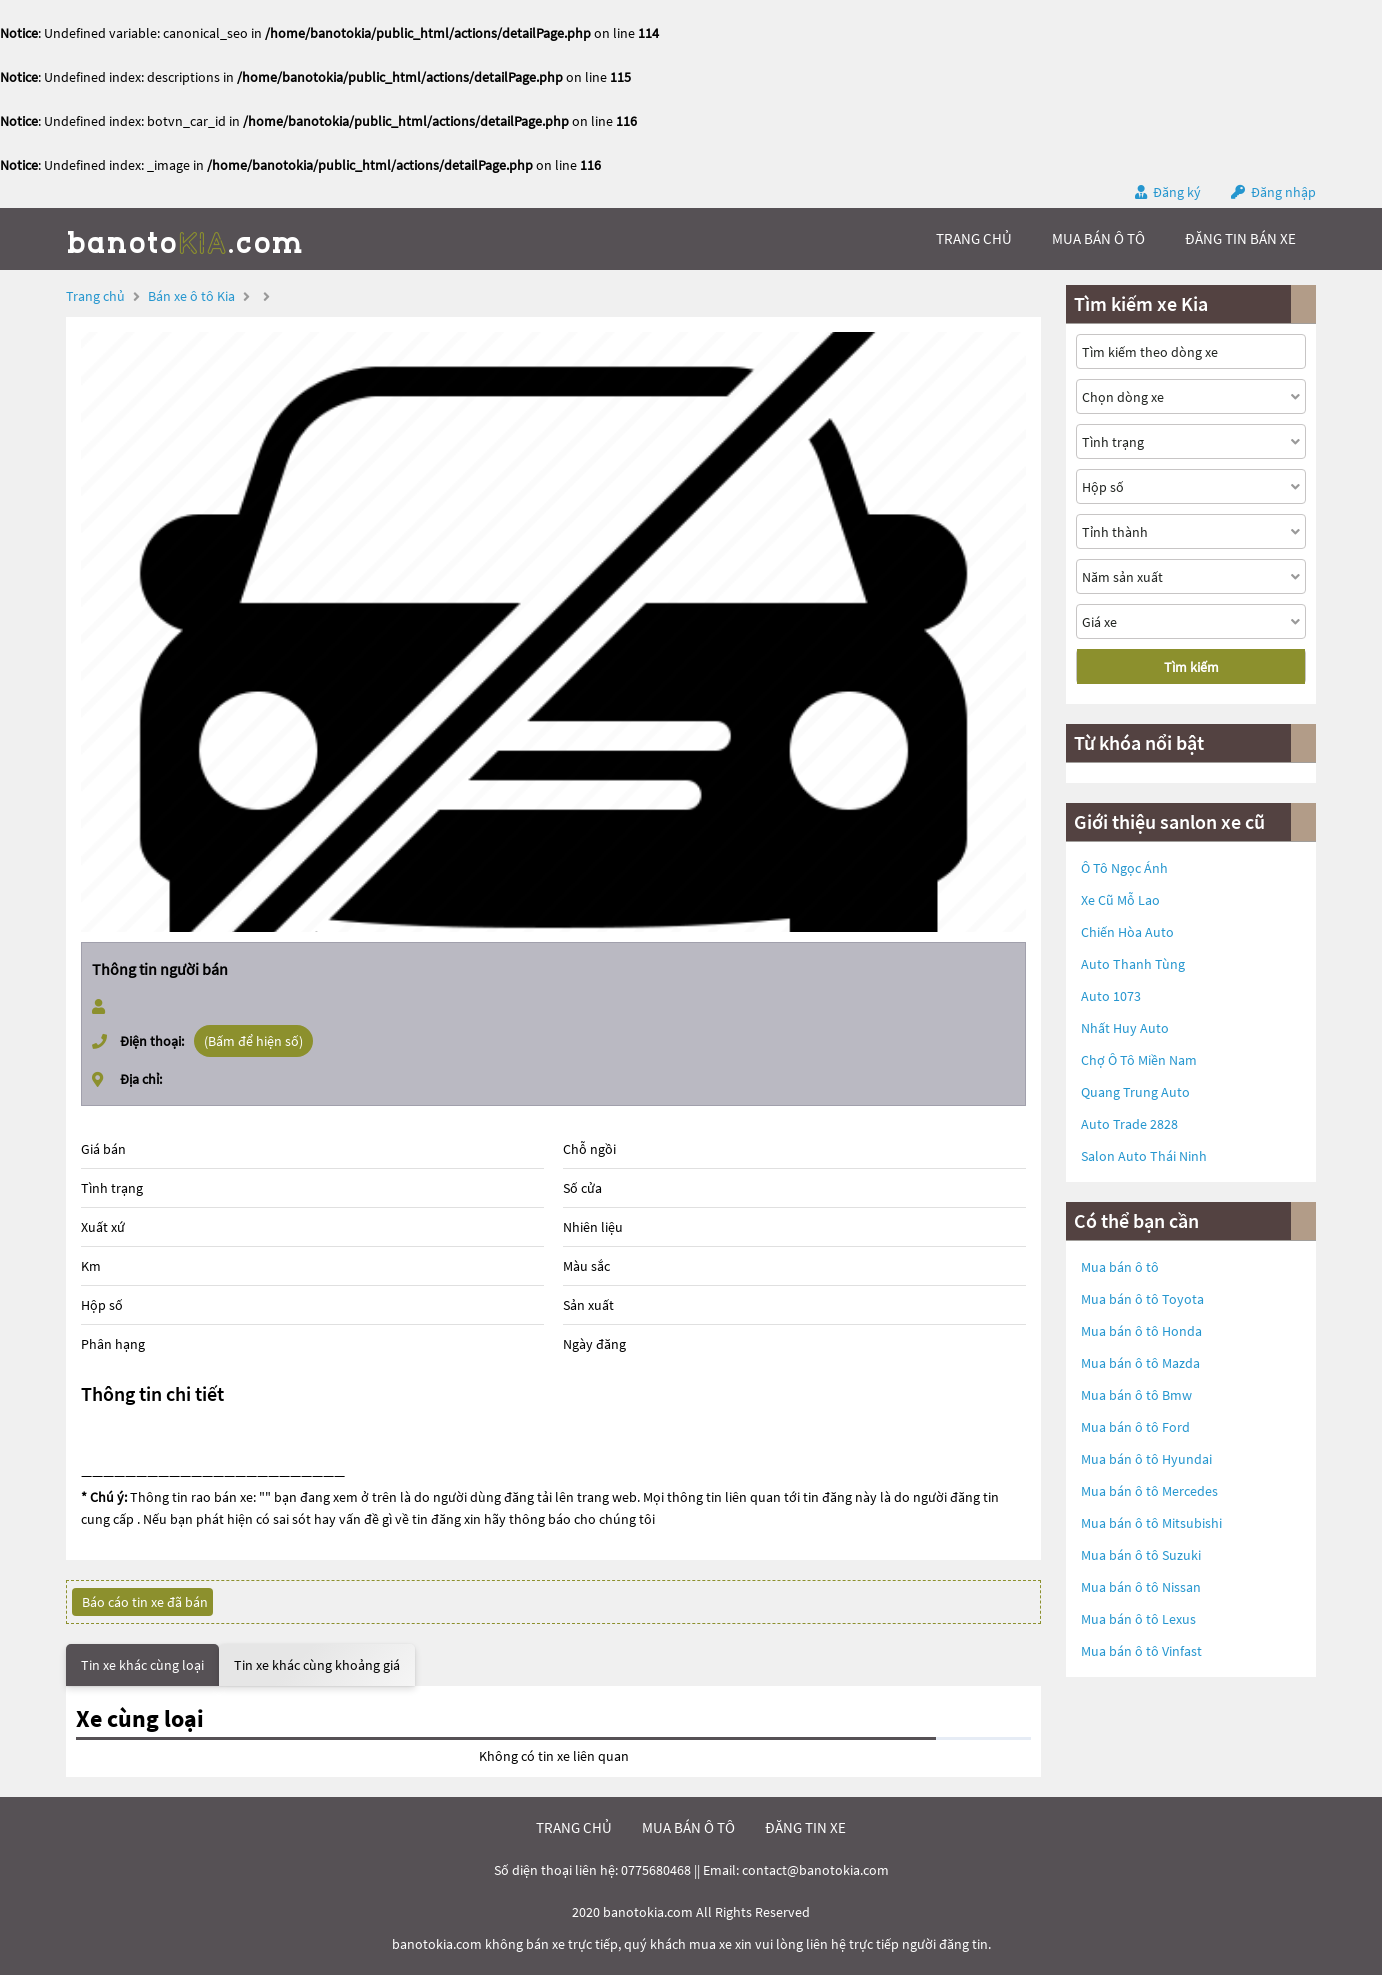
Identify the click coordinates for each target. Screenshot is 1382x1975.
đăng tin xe (805, 1827)
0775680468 (656, 1870)
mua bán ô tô (1098, 238)
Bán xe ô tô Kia (191, 296)
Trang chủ (95, 296)
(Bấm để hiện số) (253, 1041)
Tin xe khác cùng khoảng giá (317, 1665)
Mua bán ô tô (1120, 1267)
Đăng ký (1177, 192)
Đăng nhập (1283, 192)
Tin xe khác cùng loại (142, 1665)
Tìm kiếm (1191, 667)
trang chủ (974, 238)
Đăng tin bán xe (1240, 238)
